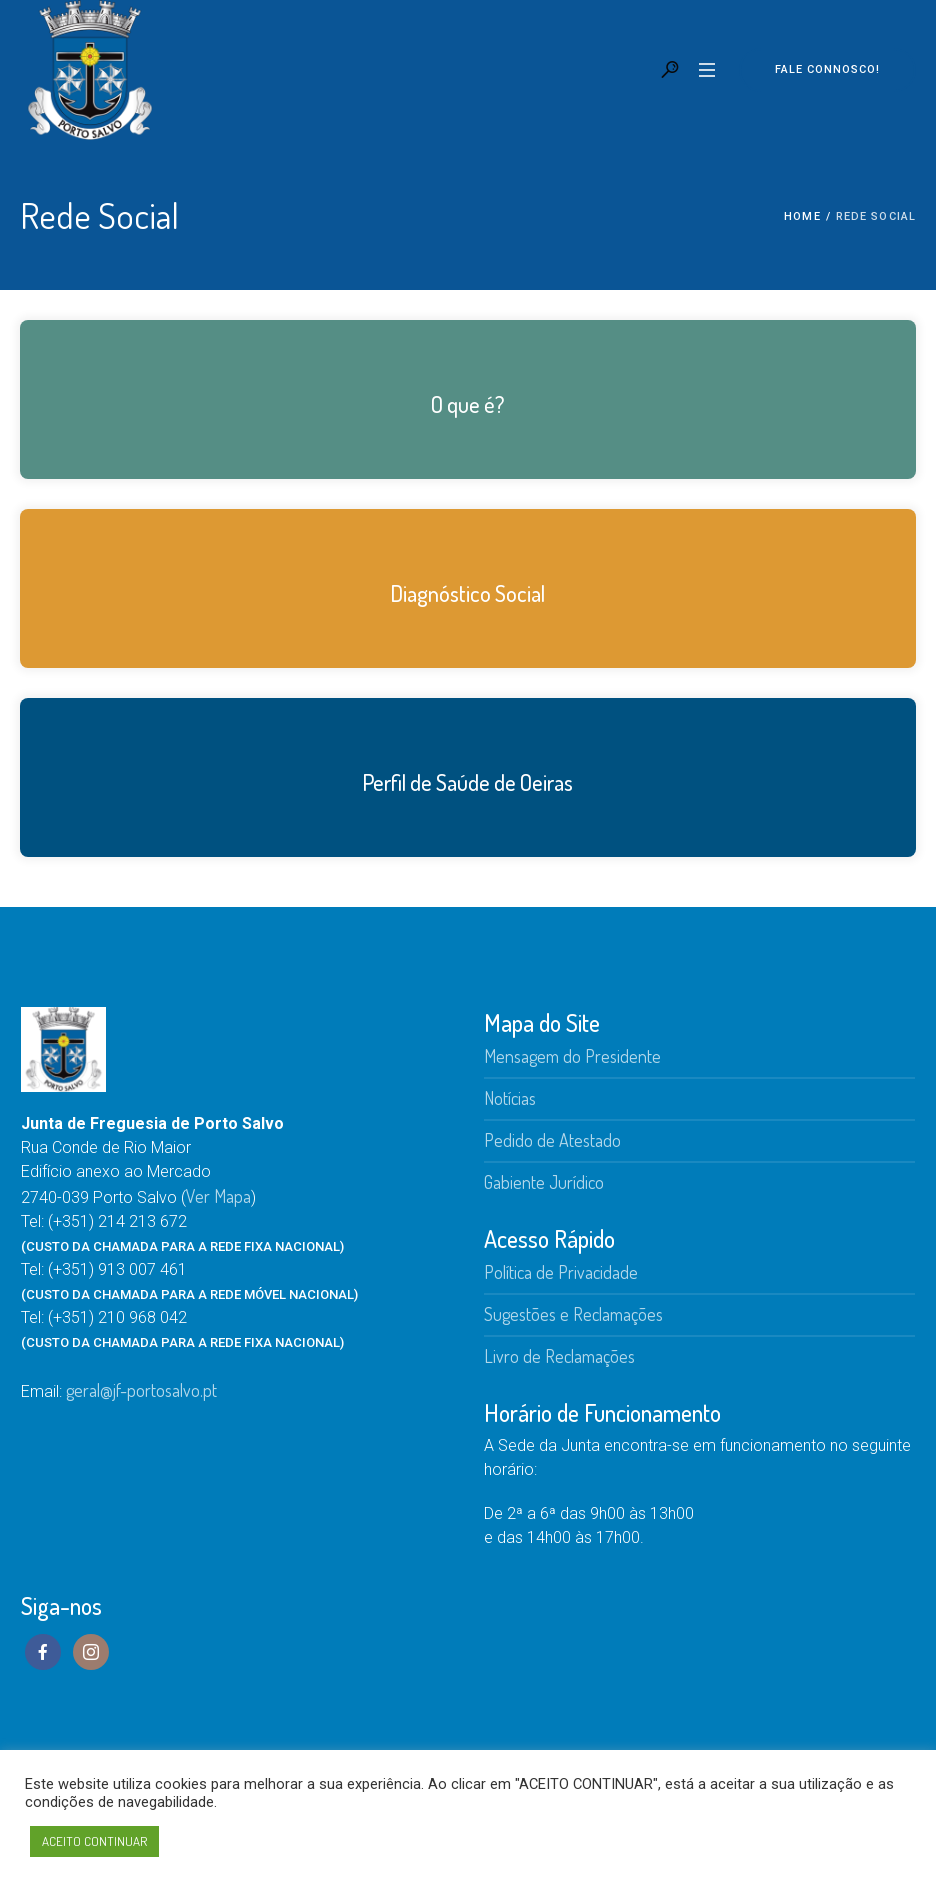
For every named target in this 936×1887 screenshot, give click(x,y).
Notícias (510, 1098)
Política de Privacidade (561, 1272)
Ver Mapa (218, 1196)
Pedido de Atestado (552, 1140)
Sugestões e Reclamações (573, 1314)
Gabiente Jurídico (544, 1182)
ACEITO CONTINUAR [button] (94, 1841)
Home (802, 216)
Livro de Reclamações (559, 1356)
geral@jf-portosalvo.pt (141, 1390)
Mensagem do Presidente (572, 1056)
